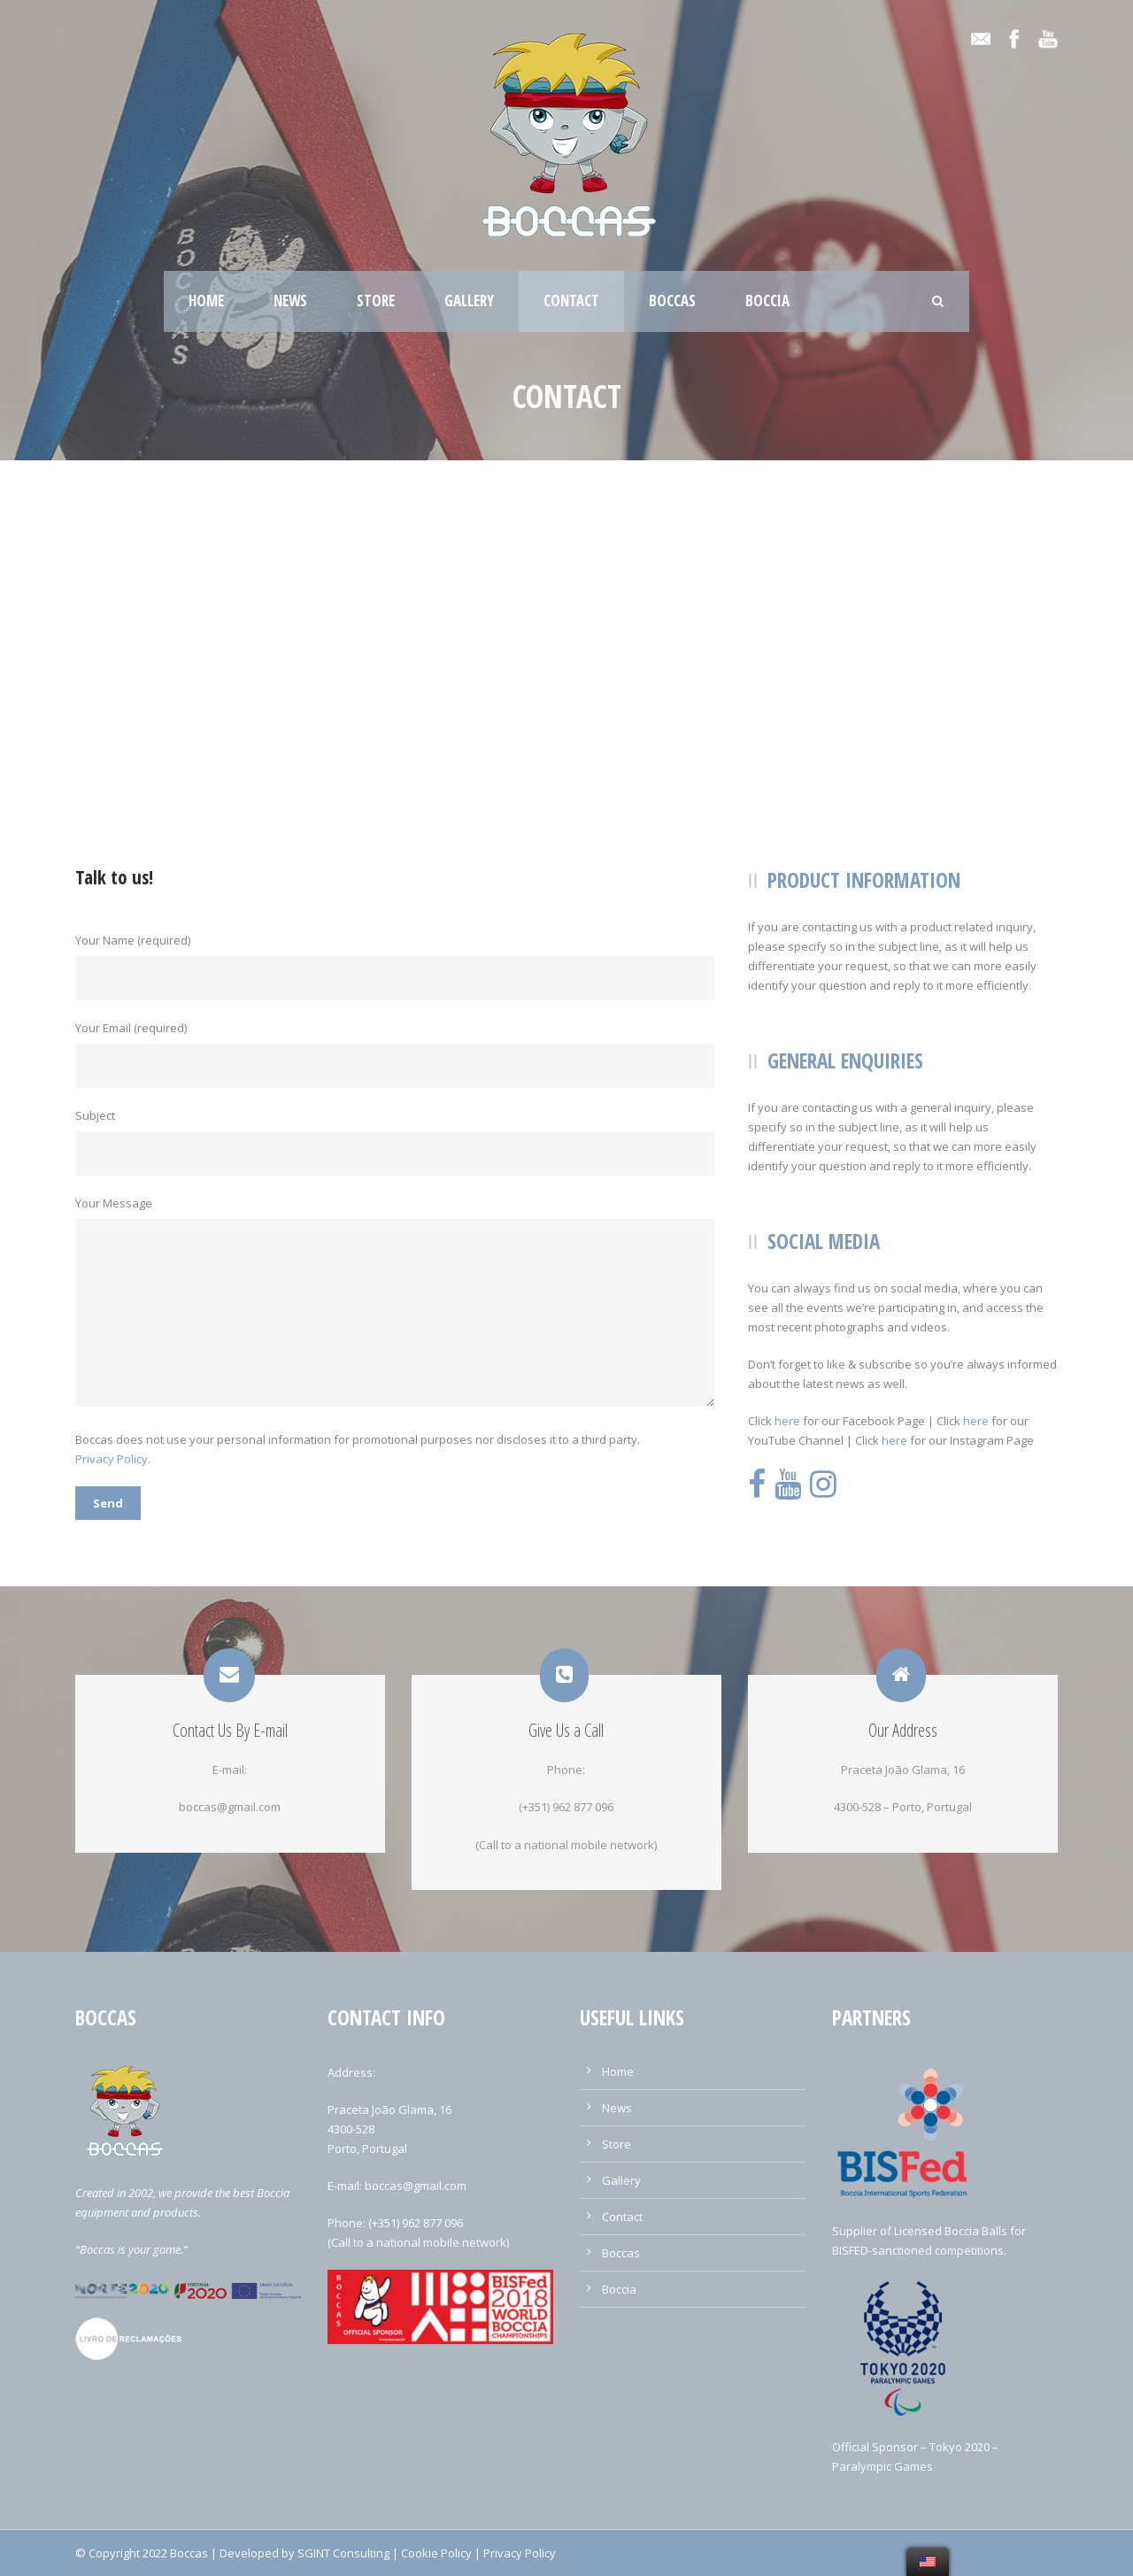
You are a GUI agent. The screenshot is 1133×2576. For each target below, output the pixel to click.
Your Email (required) (398, 1054)
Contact (571, 300)
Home (206, 300)
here (787, 1421)
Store (376, 300)
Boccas (672, 300)
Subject (398, 1141)
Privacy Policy (111, 1459)
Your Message (398, 1303)
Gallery (469, 300)
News (290, 300)
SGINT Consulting (343, 2553)
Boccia (767, 300)
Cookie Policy (436, 2553)
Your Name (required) (398, 966)
